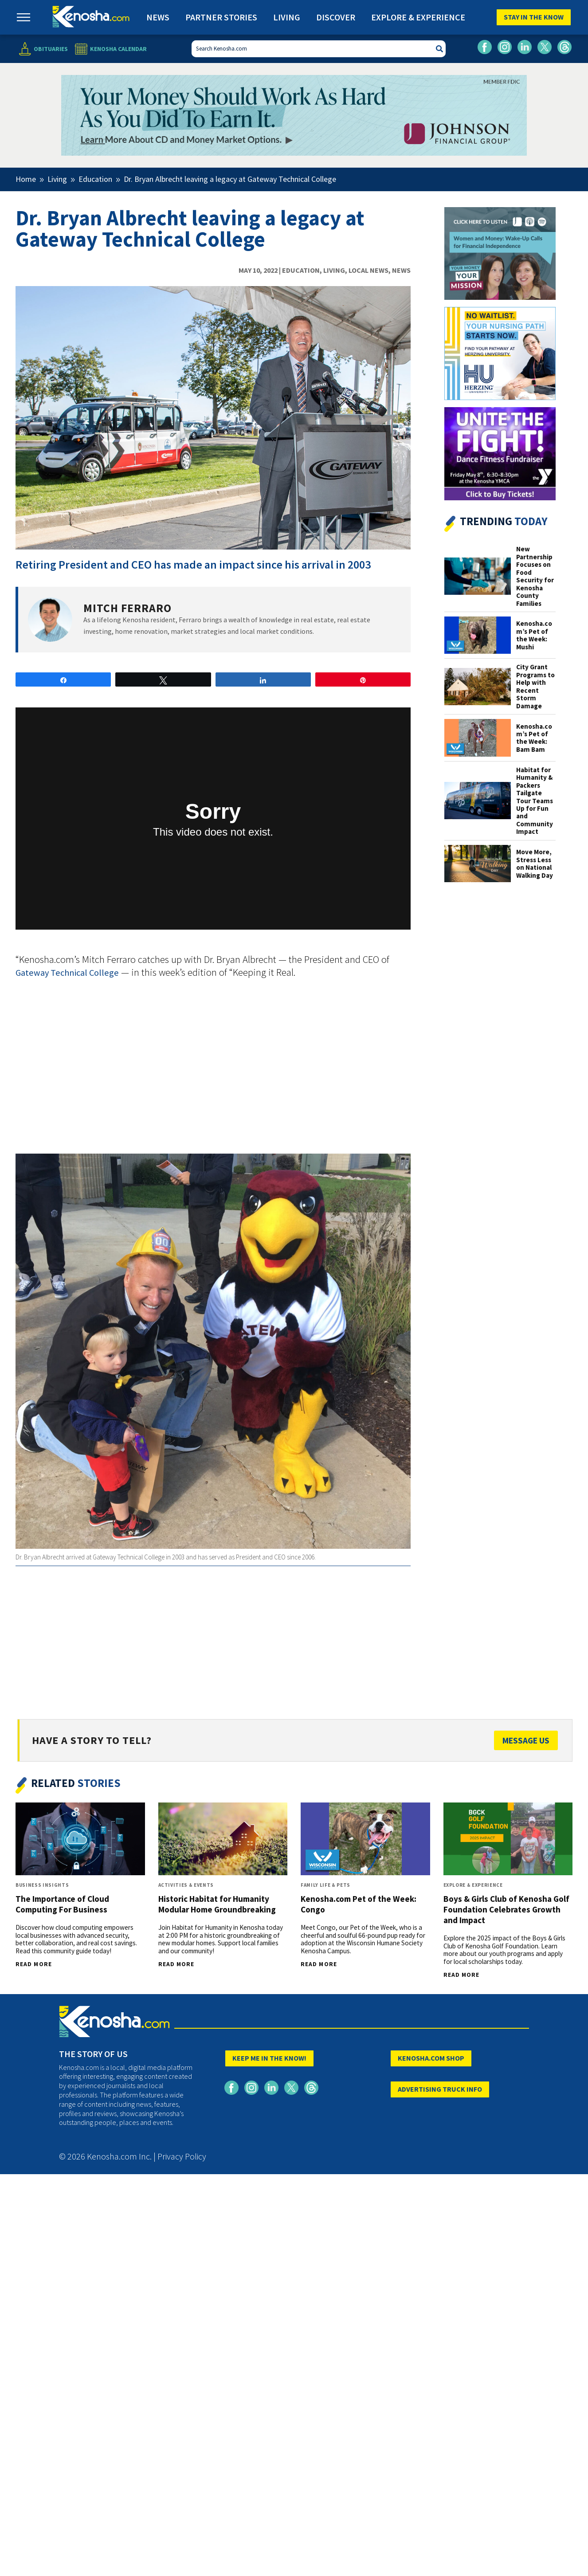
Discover (335, 17)
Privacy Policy (181, 2156)
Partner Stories (221, 17)
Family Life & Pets (325, 1885)
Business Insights (42, 1885)
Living (286, 17)
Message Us (525, 1740)
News (157, 17)
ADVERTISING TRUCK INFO (440, 2089)
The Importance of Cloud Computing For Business (62, 1904)
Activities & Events (186, 1885)
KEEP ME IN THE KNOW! (269, 2058)
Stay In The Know (534, 16)
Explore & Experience (418, 17)
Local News (368, 270)
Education (301, 270)
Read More (34, 1964)
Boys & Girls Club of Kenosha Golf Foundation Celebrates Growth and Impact (506, 1909)
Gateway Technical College (67, 972)
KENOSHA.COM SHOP (431, 2058)
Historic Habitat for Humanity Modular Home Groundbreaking (217, 1904)
